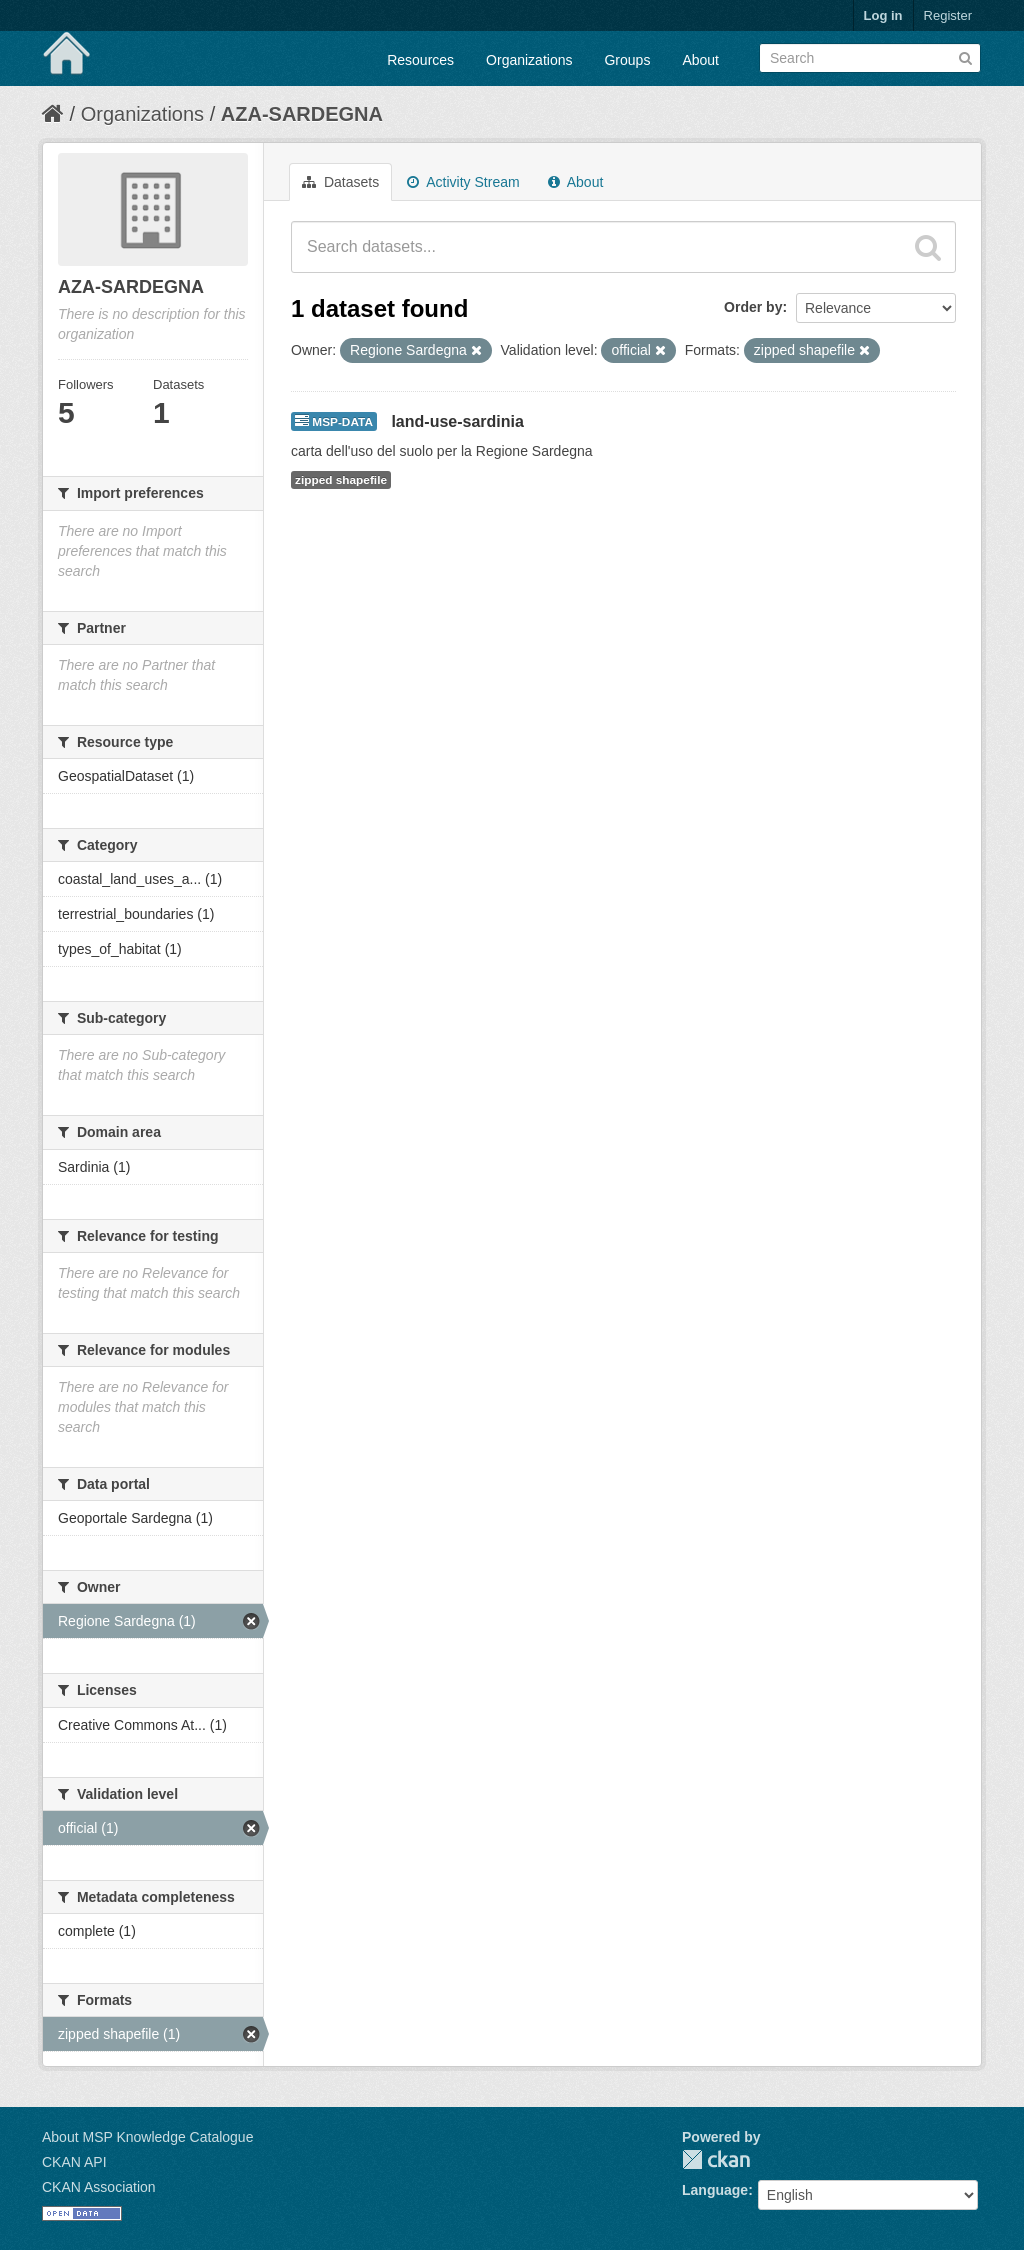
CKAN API (74, 2162)
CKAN (716, 2159)
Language (715, 2190)
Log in (883, 15)
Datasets (340, 182)
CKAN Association (99, 2187)
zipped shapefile (341, 480)
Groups (627, 60)
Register (948, 15)
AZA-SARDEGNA (302, 114)
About (700, 60)
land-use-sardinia (457, 421)
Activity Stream (463, 182)
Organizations (529, 60)
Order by (753, 307)
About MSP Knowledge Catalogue (147, 2137)
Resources (420, 60)
